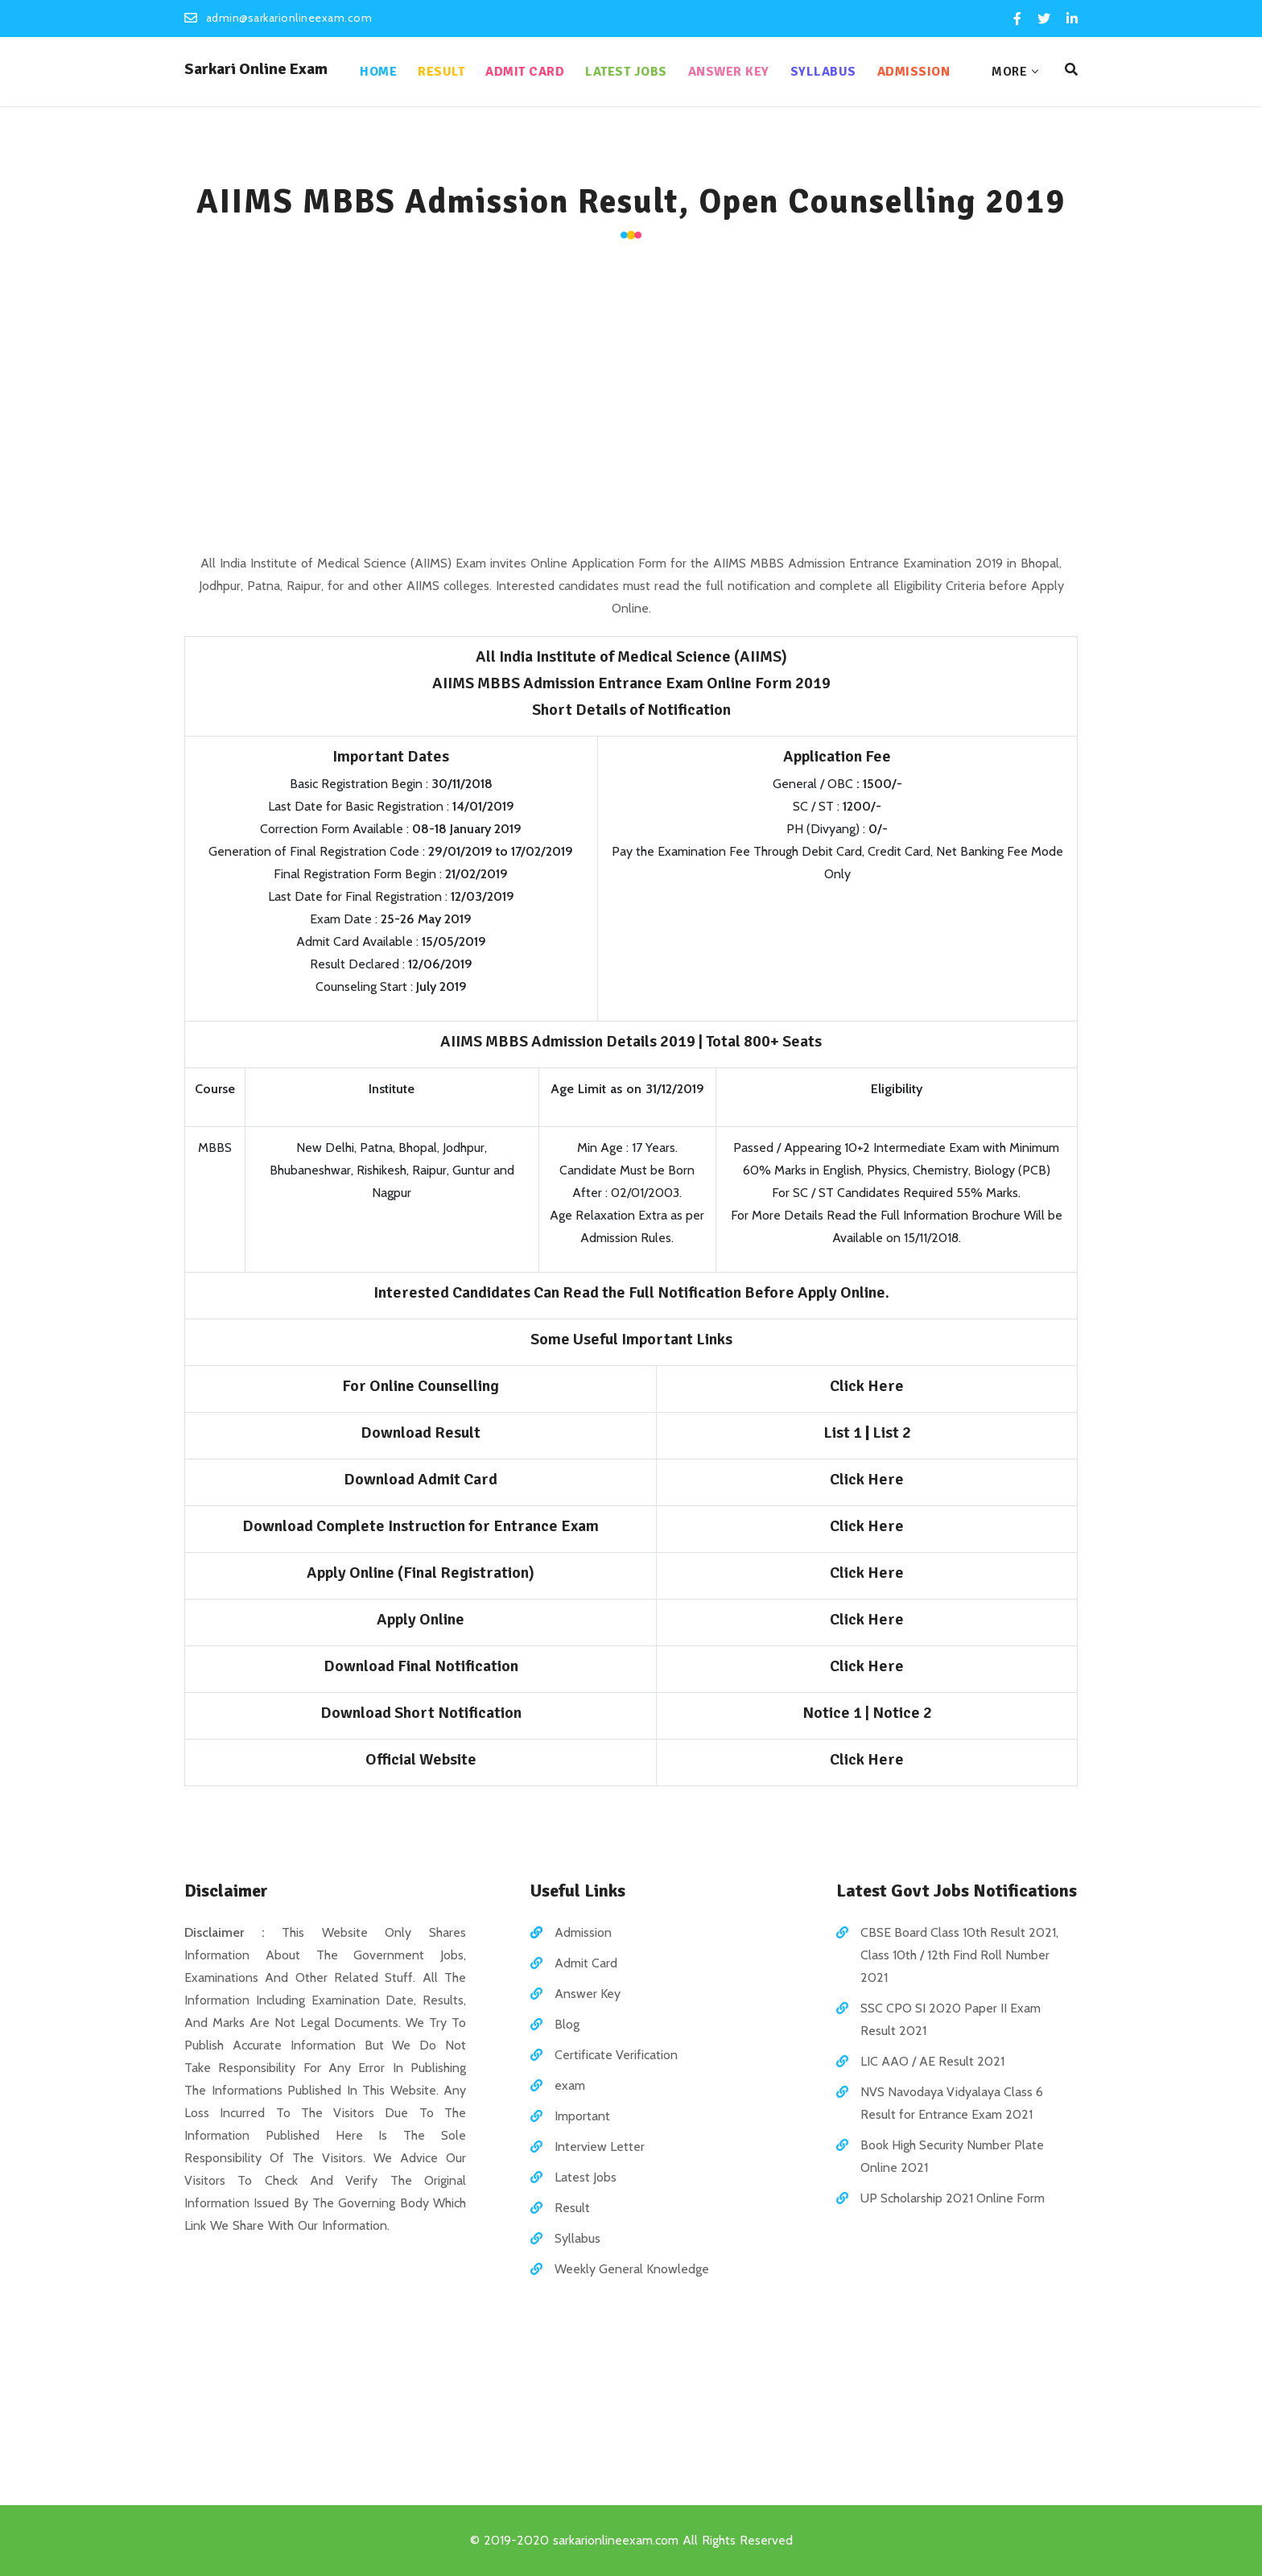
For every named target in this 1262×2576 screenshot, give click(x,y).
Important (582, 2116)
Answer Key (728, 72)
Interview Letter (600, 2146)
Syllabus (823, 72)
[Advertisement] (631, 399)
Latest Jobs (626, 72)
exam (570, 2085)
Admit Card (524, 72)
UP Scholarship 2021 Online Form (952, 2198)
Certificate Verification (616, 2054)
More (1009, 72)
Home (378, 72)
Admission (914, 72)
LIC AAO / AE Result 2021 (932, 2061)
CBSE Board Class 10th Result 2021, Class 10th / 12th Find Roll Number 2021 (959, 1955)
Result (441, 72)
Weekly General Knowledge (632, 2269)
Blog (567, 2024)
